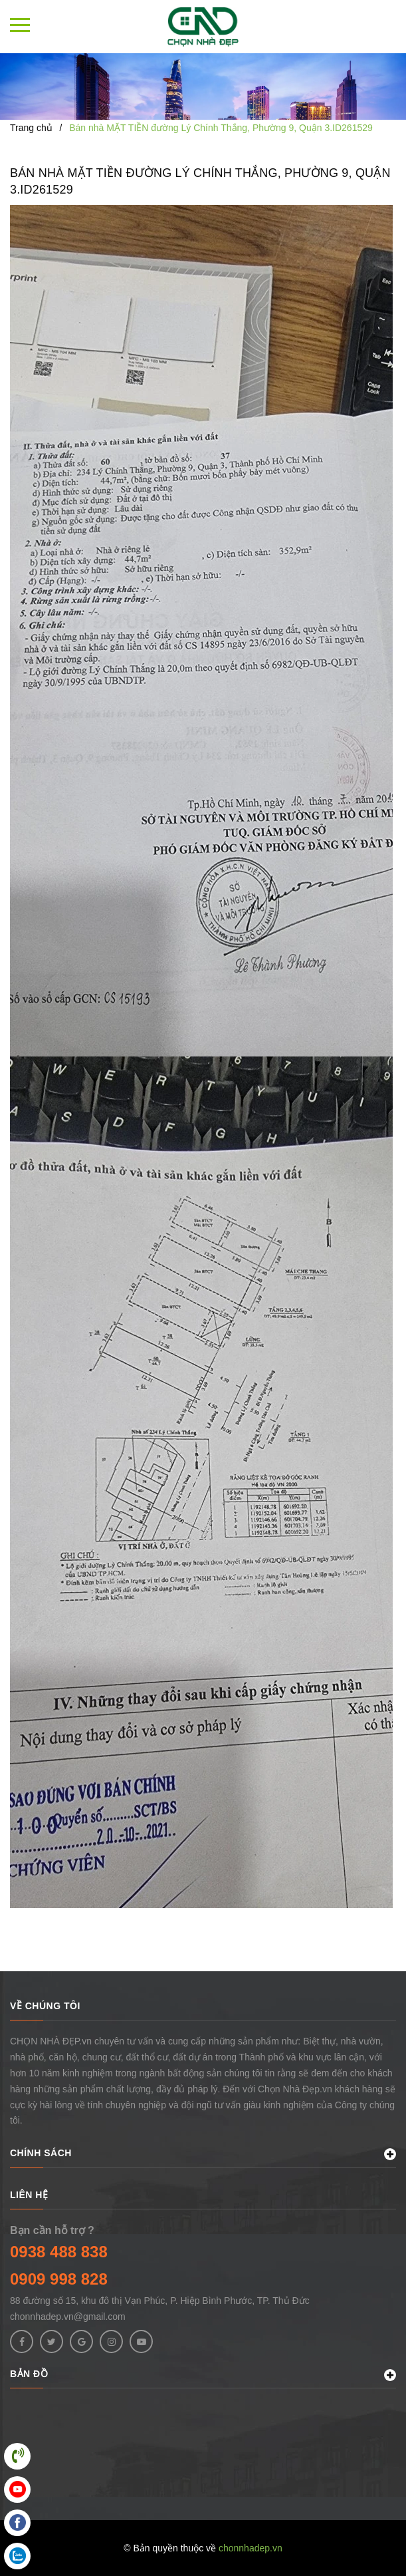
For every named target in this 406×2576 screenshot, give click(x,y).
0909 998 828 (59, 2279)
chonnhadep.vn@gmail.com (68, 2316)
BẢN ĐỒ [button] (203, 2374)
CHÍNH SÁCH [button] (203, 2154)
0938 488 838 (59, 2252)
